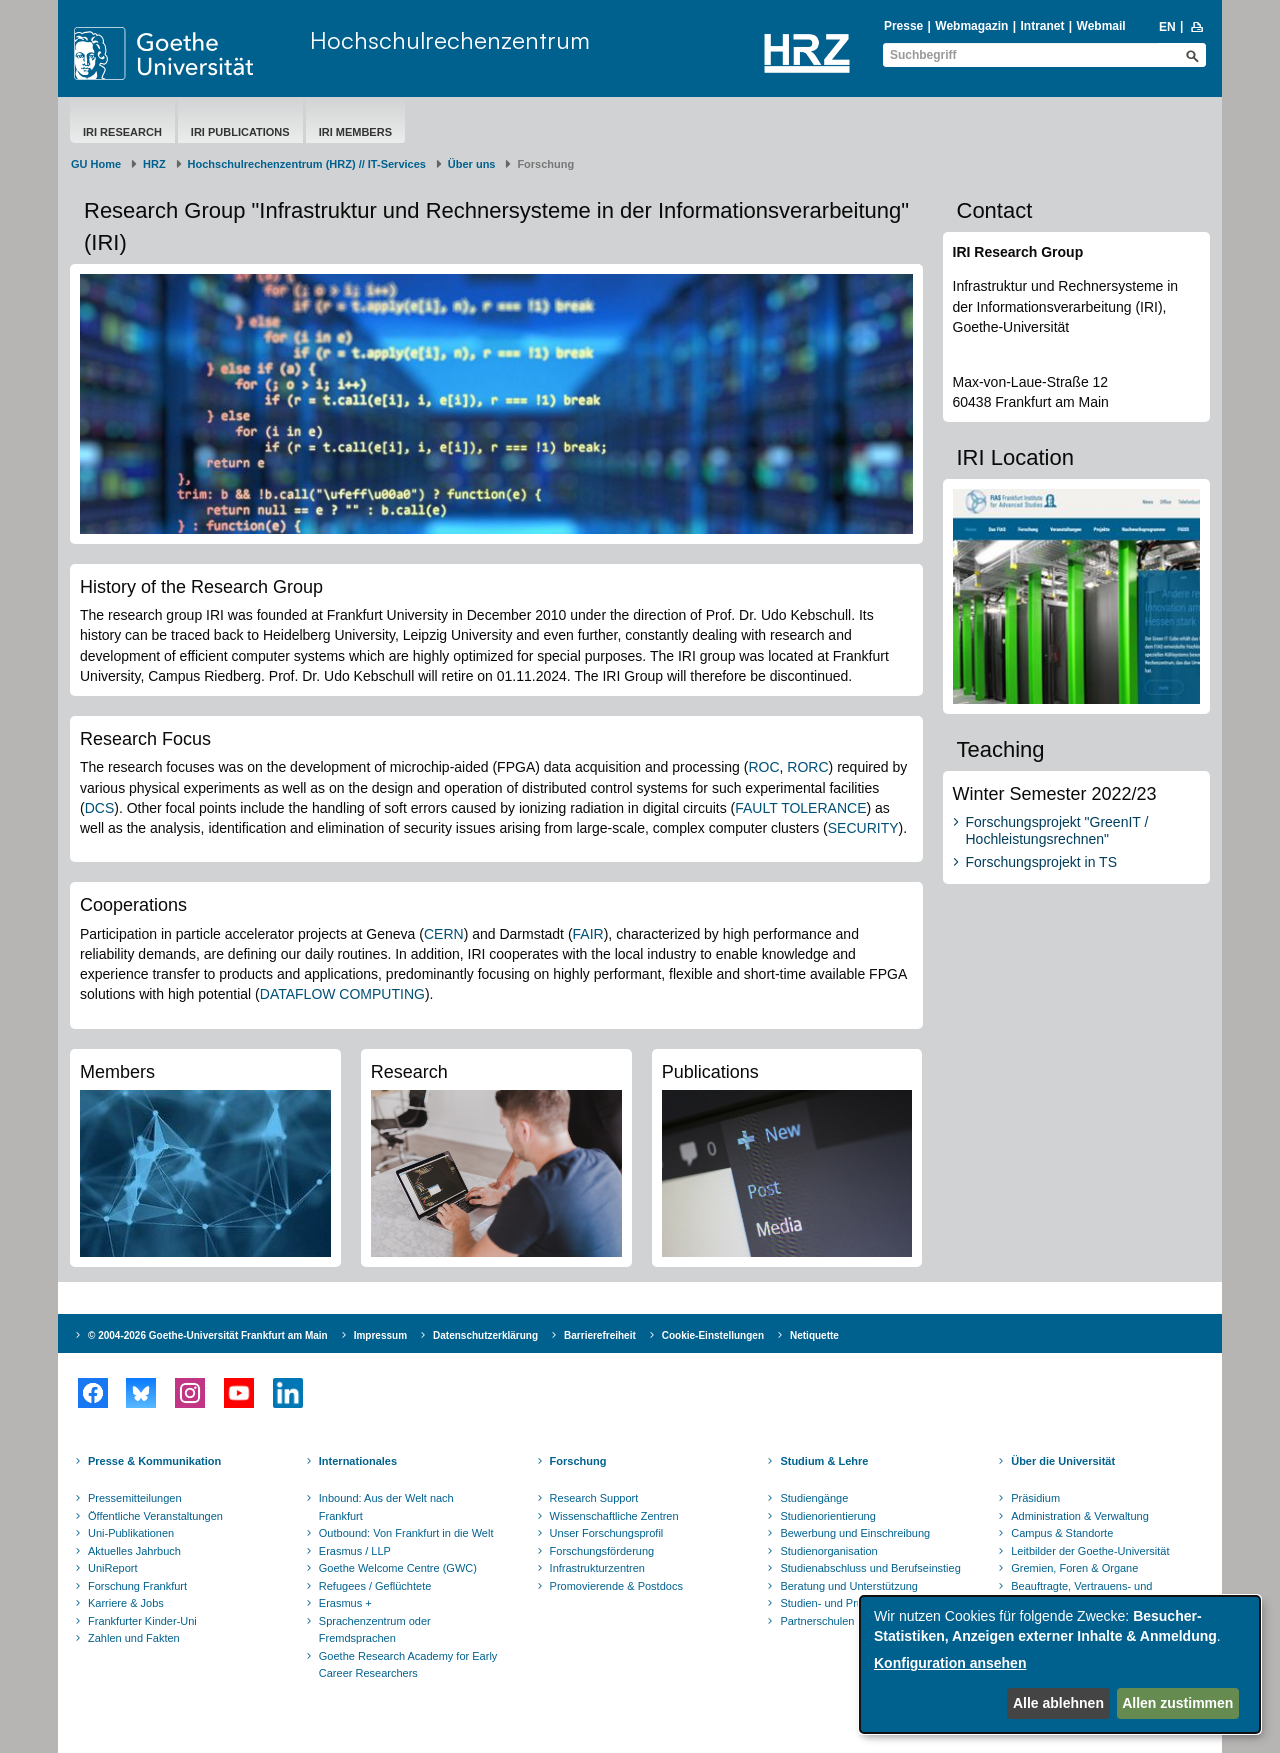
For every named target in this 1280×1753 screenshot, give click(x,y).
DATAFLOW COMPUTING (342, 994)
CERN (444, 934)
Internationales (358, 1461)
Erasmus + (345, 1603)
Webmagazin (971, 26)
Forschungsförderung (602, 1551)
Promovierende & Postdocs (616, 1586)
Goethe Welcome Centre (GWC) (398, 1568)
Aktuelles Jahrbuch (134, 1551)
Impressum (380, 1335)
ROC (763, 767)
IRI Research (122, 132)
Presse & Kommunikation (154, 1461)
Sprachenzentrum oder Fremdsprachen (375, 1630)
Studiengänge (814, 1498)
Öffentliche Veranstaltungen (155, 1516)
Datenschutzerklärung (485, 1335)
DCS (100, 808)
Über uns (472, 164)
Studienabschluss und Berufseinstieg (870, 1568)
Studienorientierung (827, 1516)
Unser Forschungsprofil (607, 1533)
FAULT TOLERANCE (800, 808)
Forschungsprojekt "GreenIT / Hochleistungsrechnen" (1057, 831)
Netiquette (814, 1335)
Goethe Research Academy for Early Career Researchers (408, 1665)
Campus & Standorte (1062, 1533)
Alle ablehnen (1058, 1703)
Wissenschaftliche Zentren (614, 1516)
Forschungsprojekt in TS (1041, 862)
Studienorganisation (828, 1551)
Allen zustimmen (1177, 1703)
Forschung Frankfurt (137, 1586)
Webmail (1101, 26)
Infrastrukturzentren (597, 1568)
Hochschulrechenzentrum (450, 40)
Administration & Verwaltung (1080, 1516)
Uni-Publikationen (131, 1533)
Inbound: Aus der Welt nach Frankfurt (386, 1507)
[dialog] (1060, 1664)
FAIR (588, 934)
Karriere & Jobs (126, 1603)
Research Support (594, 1498)
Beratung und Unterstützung (849, 1586)
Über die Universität (1063, 1461)
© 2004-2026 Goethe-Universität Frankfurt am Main (208, 1335)
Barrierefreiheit (600, 1335)
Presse (903, 26)
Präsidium (1035, 1498)
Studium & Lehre (824, 1461)
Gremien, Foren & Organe (1074, 1568)
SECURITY (863, 828)
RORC (807, 767)
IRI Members (355, 132)
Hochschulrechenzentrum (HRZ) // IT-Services (307, 164)
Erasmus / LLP (355, 1551)
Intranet (1042, 26)
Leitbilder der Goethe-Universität (1090, 1551)
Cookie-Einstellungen (713, 1335)
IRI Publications (240, 132)
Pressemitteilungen (135, 1498)
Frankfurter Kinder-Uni (142, 1621)
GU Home (96, 164)
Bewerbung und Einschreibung (855, 1533)
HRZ (154, 164)
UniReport (113, 1568)
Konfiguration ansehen (950, 1663)
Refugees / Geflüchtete (375, 1586)
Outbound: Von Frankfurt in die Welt (406, 1533)
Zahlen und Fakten (134, 1638)
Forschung (578, 1461)
